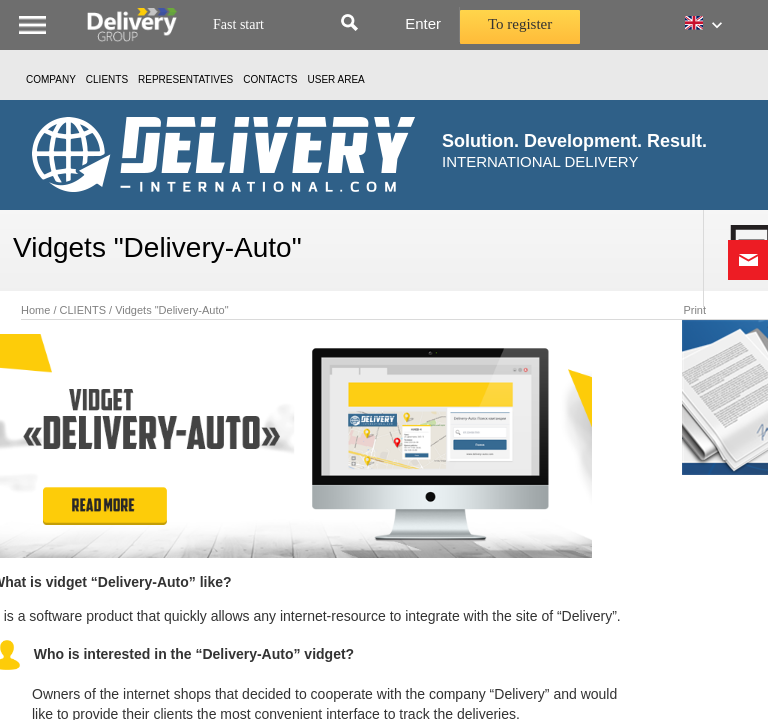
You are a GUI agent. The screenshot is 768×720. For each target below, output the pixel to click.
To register (520, 24)
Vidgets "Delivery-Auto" (171, 310)
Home (35, 310)
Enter (423, 23)
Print (694, 310)
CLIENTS (107, 79)
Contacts (270, 79)
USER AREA (336, 79)
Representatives (185, 79)
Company (51, 79)
